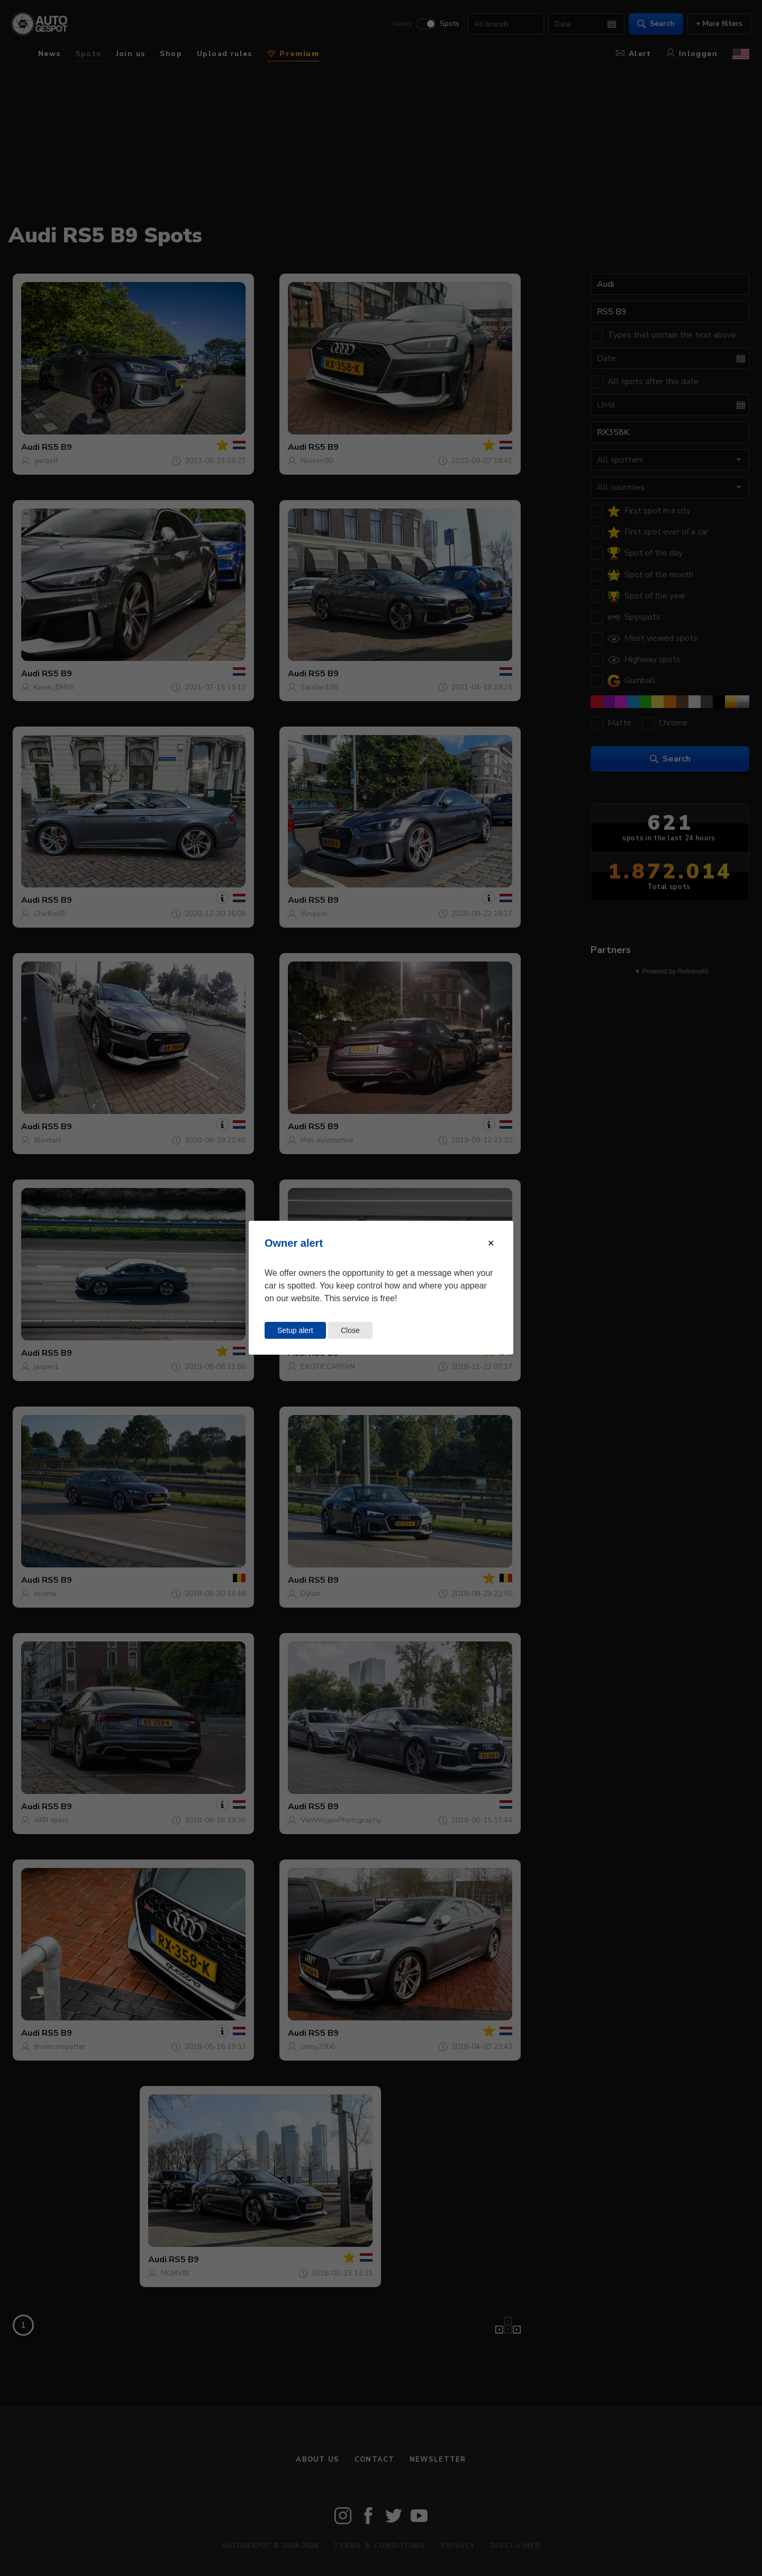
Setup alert (295, 1330)
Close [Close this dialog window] (350, 1330)
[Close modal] (490, 1243)
